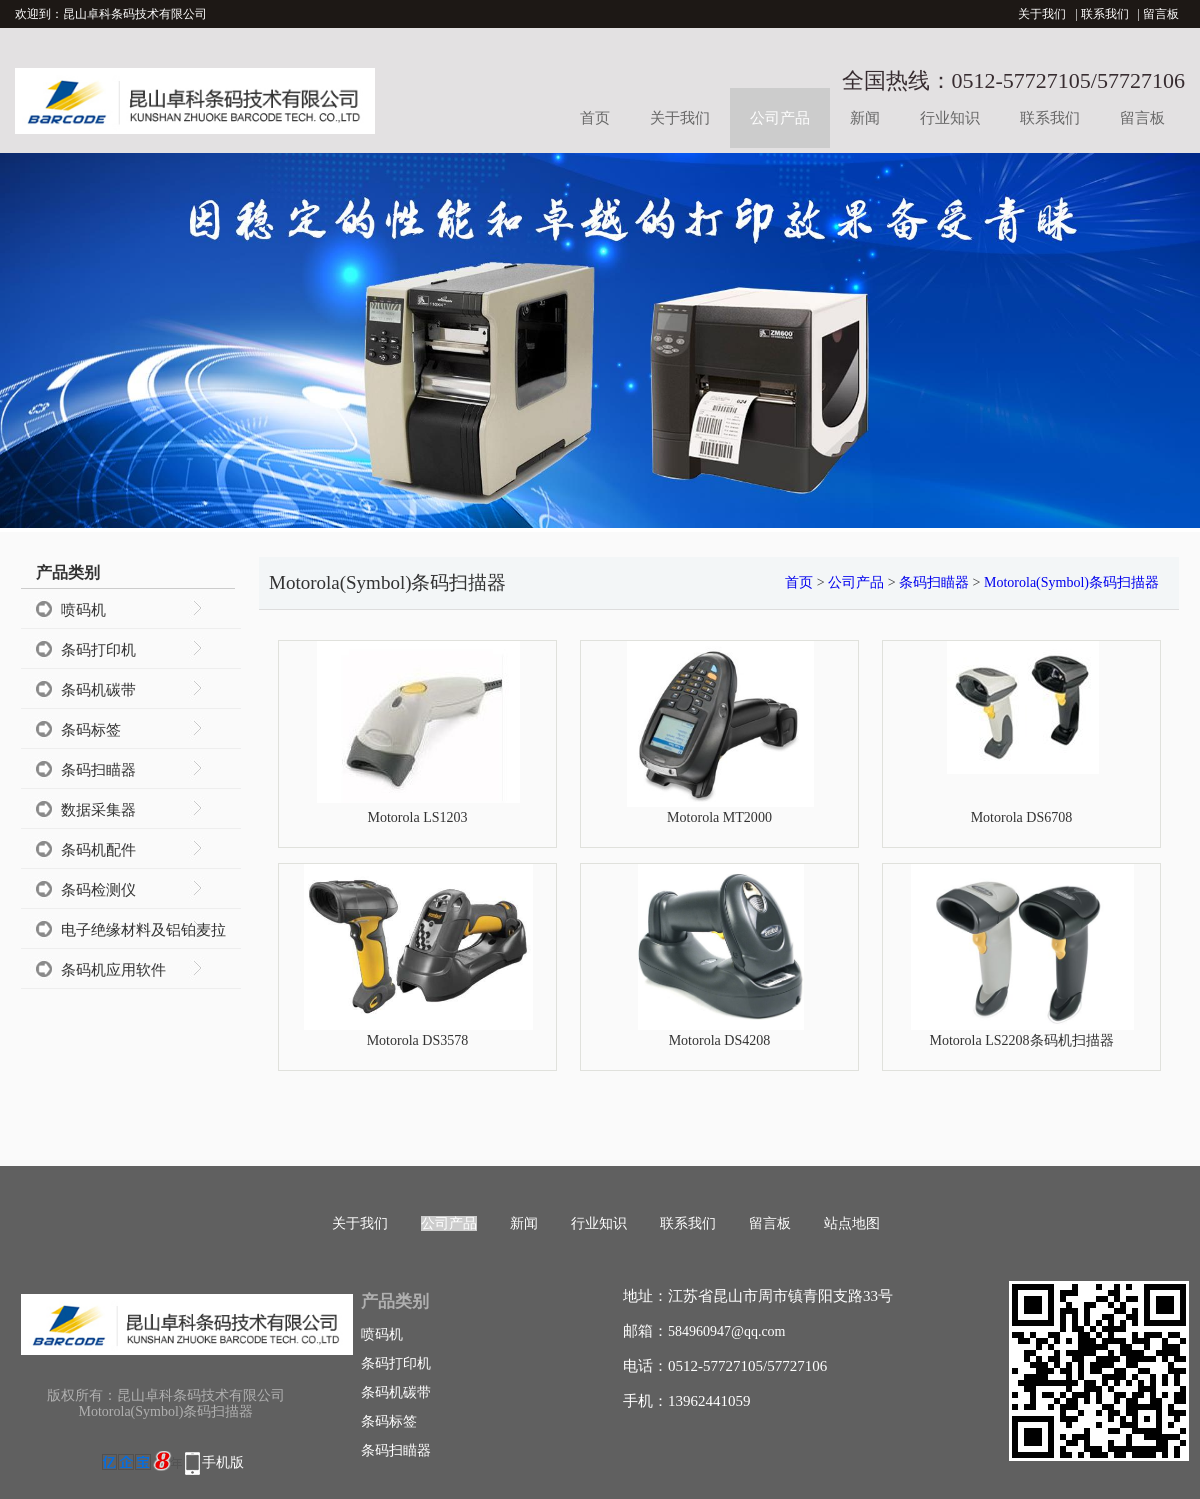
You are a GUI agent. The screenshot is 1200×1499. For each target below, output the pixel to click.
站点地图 (852, 1223)
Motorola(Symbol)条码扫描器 (1071, 582)
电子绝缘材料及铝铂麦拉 (143, 930)
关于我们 (1042, 14)
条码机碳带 (98, 690)
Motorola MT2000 (719, 817)
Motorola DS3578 (418, 1040)
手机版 (223, 1462)
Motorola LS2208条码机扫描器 (1021, 1040)
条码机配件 (98, 850)
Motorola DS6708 (1022, 817)
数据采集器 (98, 810)
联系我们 (1105, 14)
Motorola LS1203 (417, 817)
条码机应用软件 (113, 970)
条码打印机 (98, 650)
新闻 (865, 118)
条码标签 (91, 730)
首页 (595, 118)
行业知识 (950, 118)
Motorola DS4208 (720, 1040)
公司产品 (780, 118)
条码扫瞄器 (98, 770)
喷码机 (83, 610)
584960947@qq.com (727, 1331)
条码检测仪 (98, 890)
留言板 (1161, 14)
